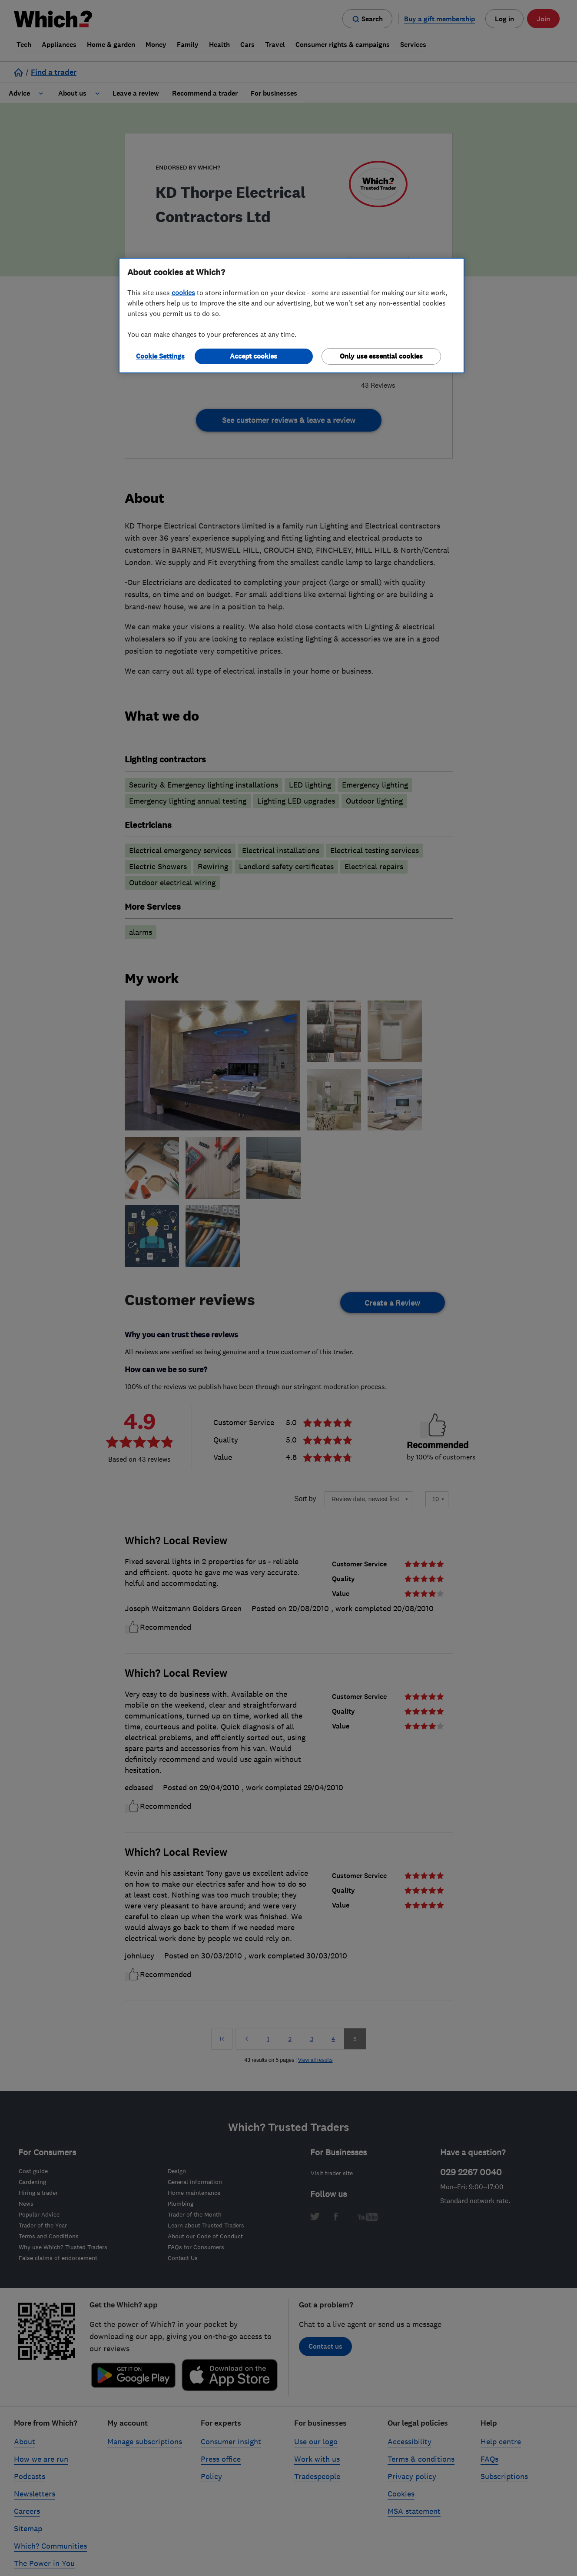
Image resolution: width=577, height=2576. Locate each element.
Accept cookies (253, 356)
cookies (183, 292)
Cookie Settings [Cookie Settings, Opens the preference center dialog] (160, 356)
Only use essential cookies (381, 356)
